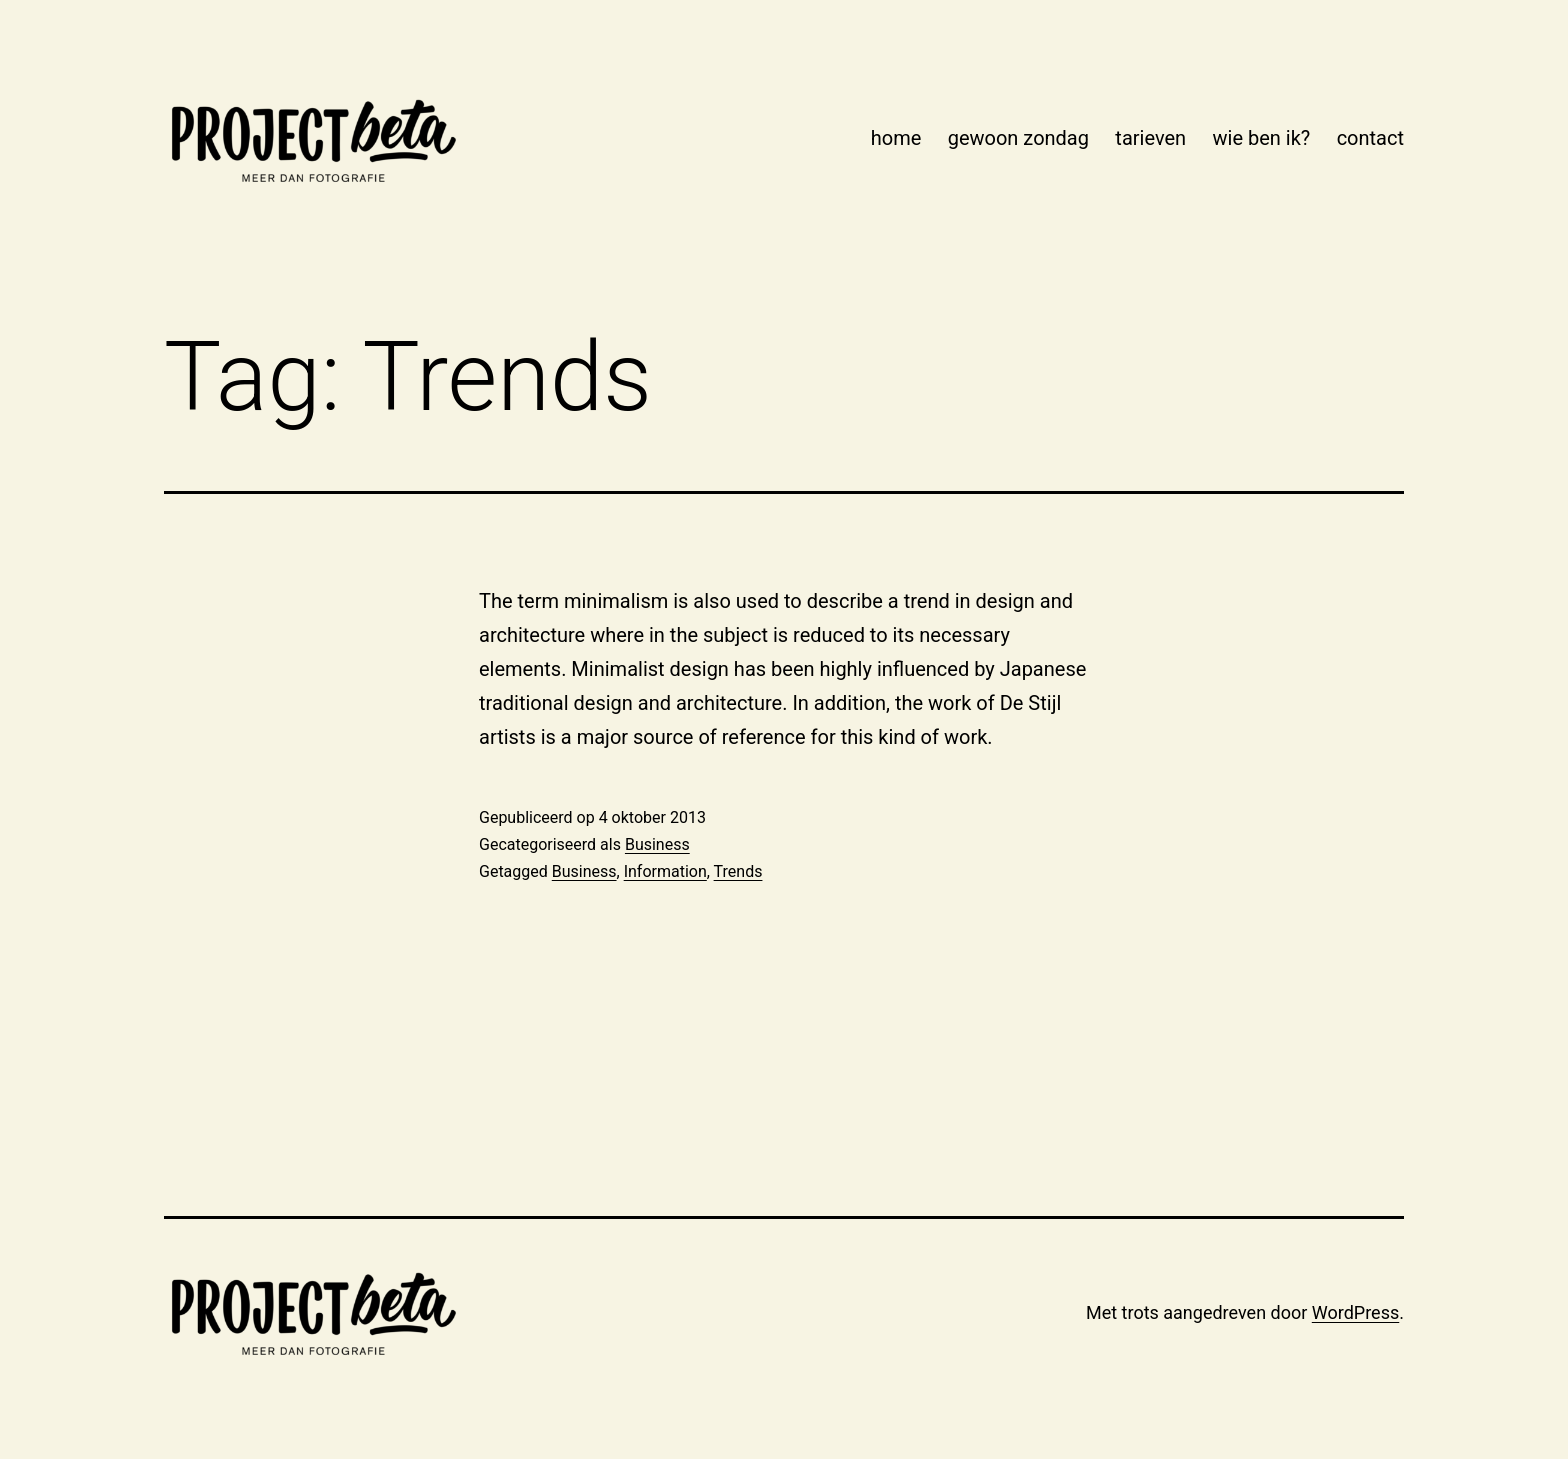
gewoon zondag (1018, 138)
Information (665, 871)
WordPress (1355, 1312)
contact (1370, 138)
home (896, 138)
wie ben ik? (1262, 138)
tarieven (1150, 138)
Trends (738, 871)
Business (657, 844)
